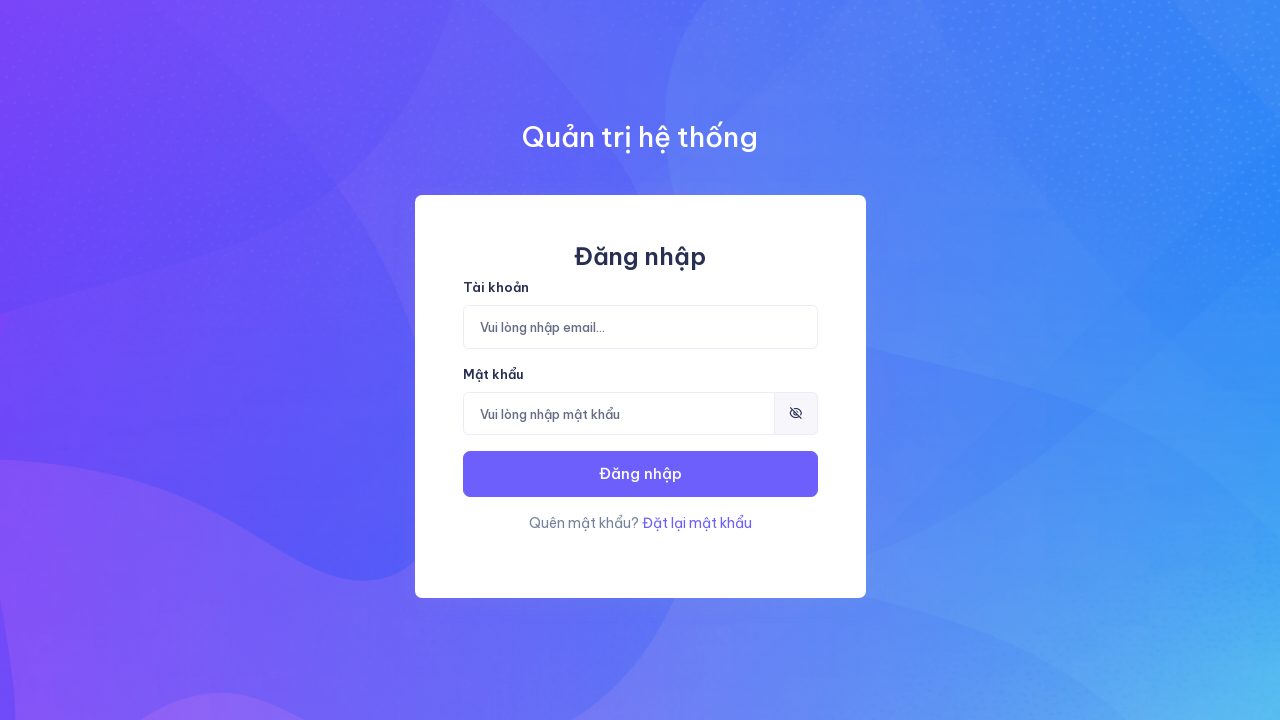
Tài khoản (496, 287)
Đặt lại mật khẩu (697, 523)
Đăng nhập (640, 473)
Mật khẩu (493, 374)
